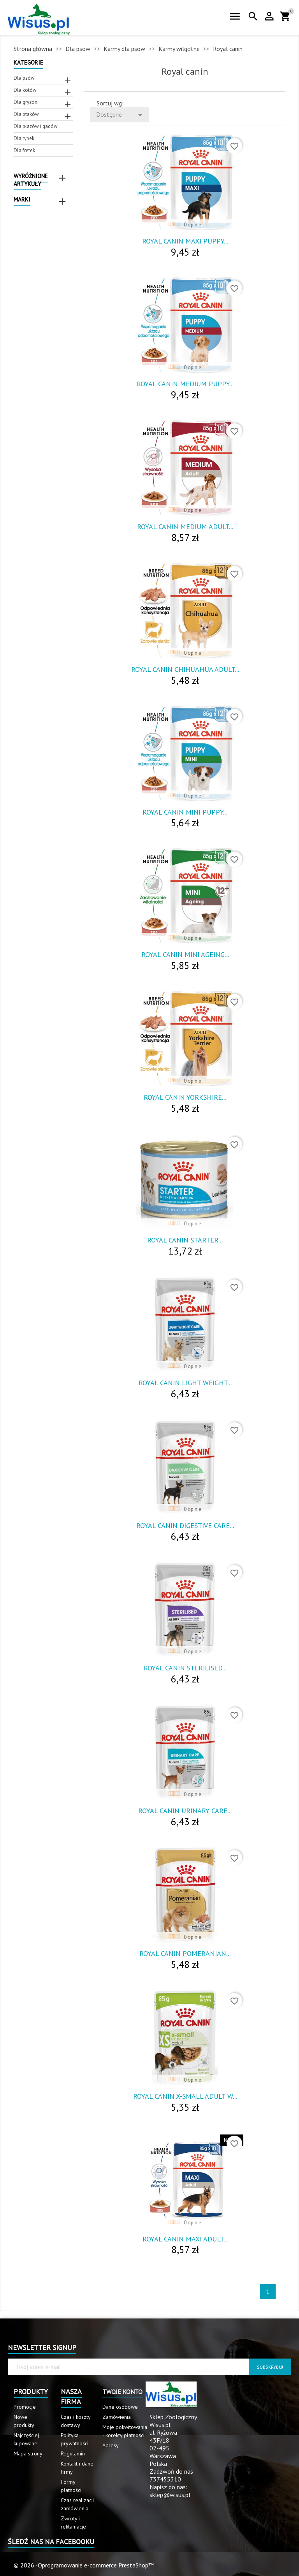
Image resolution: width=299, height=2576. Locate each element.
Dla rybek (24, 138)
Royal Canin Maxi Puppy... (185, 241)
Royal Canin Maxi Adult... (185, 2238)
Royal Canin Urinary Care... (185, 1810)
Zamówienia (116, 2416)
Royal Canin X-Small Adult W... (185, 2096)
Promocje (25, 2406)
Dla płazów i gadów (36, 126)
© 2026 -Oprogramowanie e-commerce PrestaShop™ (84, 2565)
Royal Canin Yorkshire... (185, 1097)
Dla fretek (24, 150)
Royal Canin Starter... (185, 1239)
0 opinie (192, 224)
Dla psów (24, 78)
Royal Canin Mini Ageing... (185, 954)
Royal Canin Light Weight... (185, 1382)
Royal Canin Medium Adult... (185, 526)
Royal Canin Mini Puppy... (184, 812)
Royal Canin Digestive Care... (185, 1525)
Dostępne (120, 115)
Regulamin (73, 2453)
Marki (22, 199)
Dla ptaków (26, 114)
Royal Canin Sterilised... (185, 1667)
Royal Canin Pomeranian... (184, 1953)
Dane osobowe (120, 2406)
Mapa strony (28, 2453)
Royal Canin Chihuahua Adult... (185, 669)
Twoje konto (122, 2392)
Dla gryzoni (26, 102)
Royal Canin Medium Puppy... (185, 383)
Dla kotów (25, 90)
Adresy (110, 2445)
